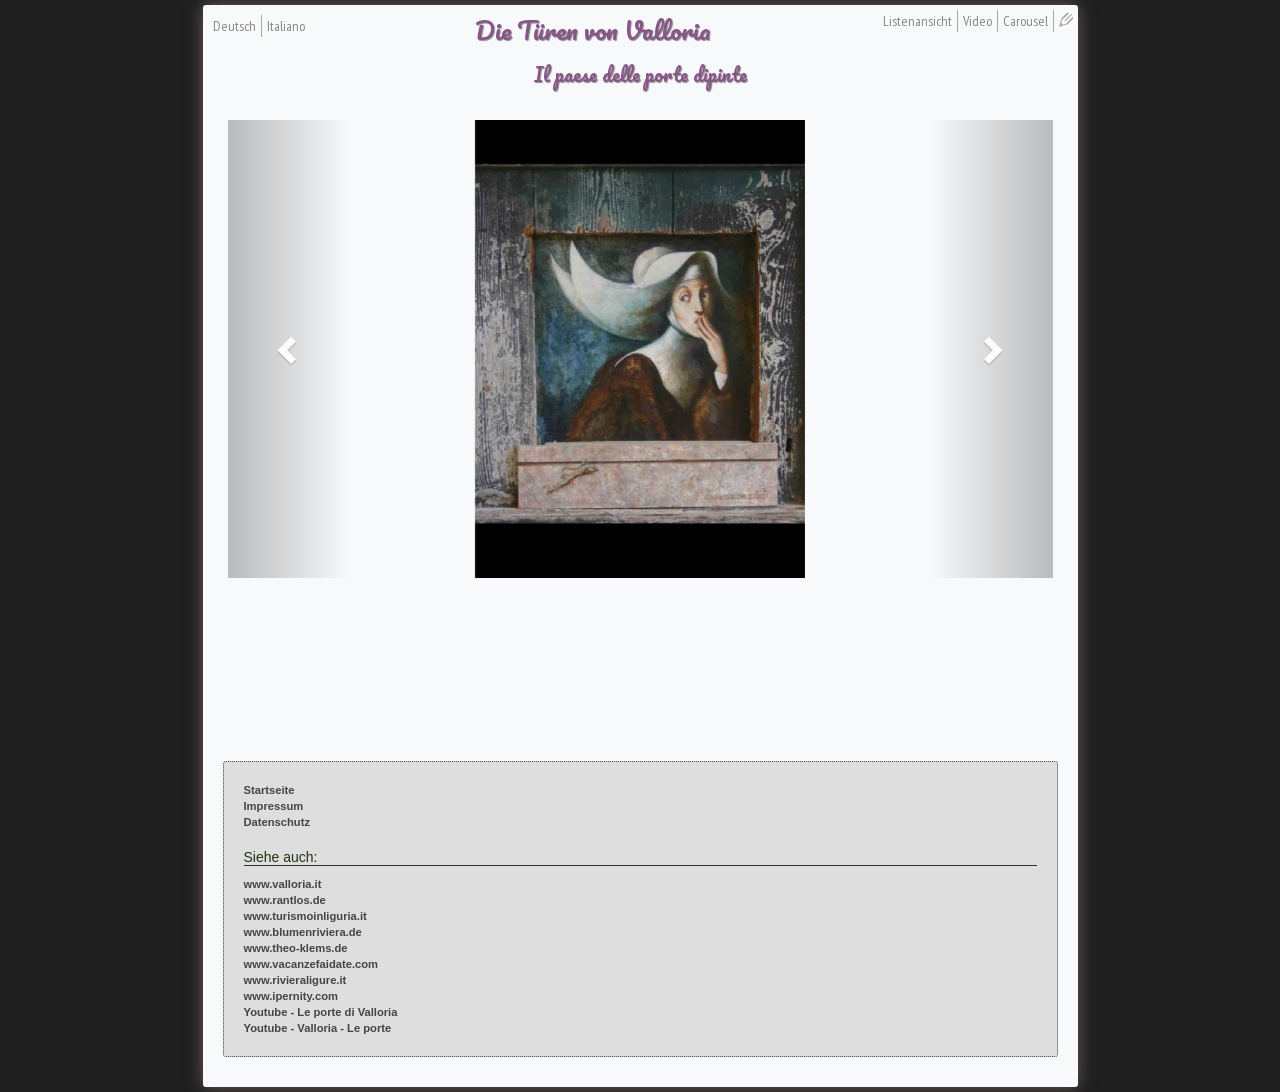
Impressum (274, 806)
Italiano (286, 26)
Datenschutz (277, 822)
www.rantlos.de (285, 900)
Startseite (269, 790)
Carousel (1025, 21)
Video (977, 21)
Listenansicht (917, 21)
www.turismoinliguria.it (305, 916)
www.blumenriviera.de (303, 932)
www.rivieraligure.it (295, 980)
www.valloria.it (283, 884)
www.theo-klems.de (296, 948)
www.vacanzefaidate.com (311, 964)
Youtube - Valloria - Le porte (318, 1028)
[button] (290, 349)
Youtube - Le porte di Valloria (321, 1012)
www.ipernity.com (291, 996)
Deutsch (234, 26)
